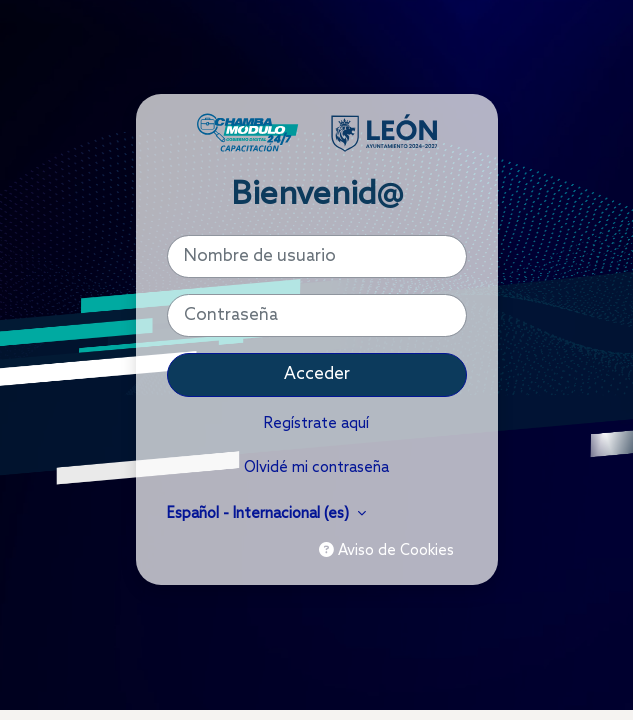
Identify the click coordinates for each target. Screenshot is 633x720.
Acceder (317, 374)
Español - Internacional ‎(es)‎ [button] (260, 514)
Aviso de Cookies (386, 551)
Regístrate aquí (316, 424)
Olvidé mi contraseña (316, 468)
